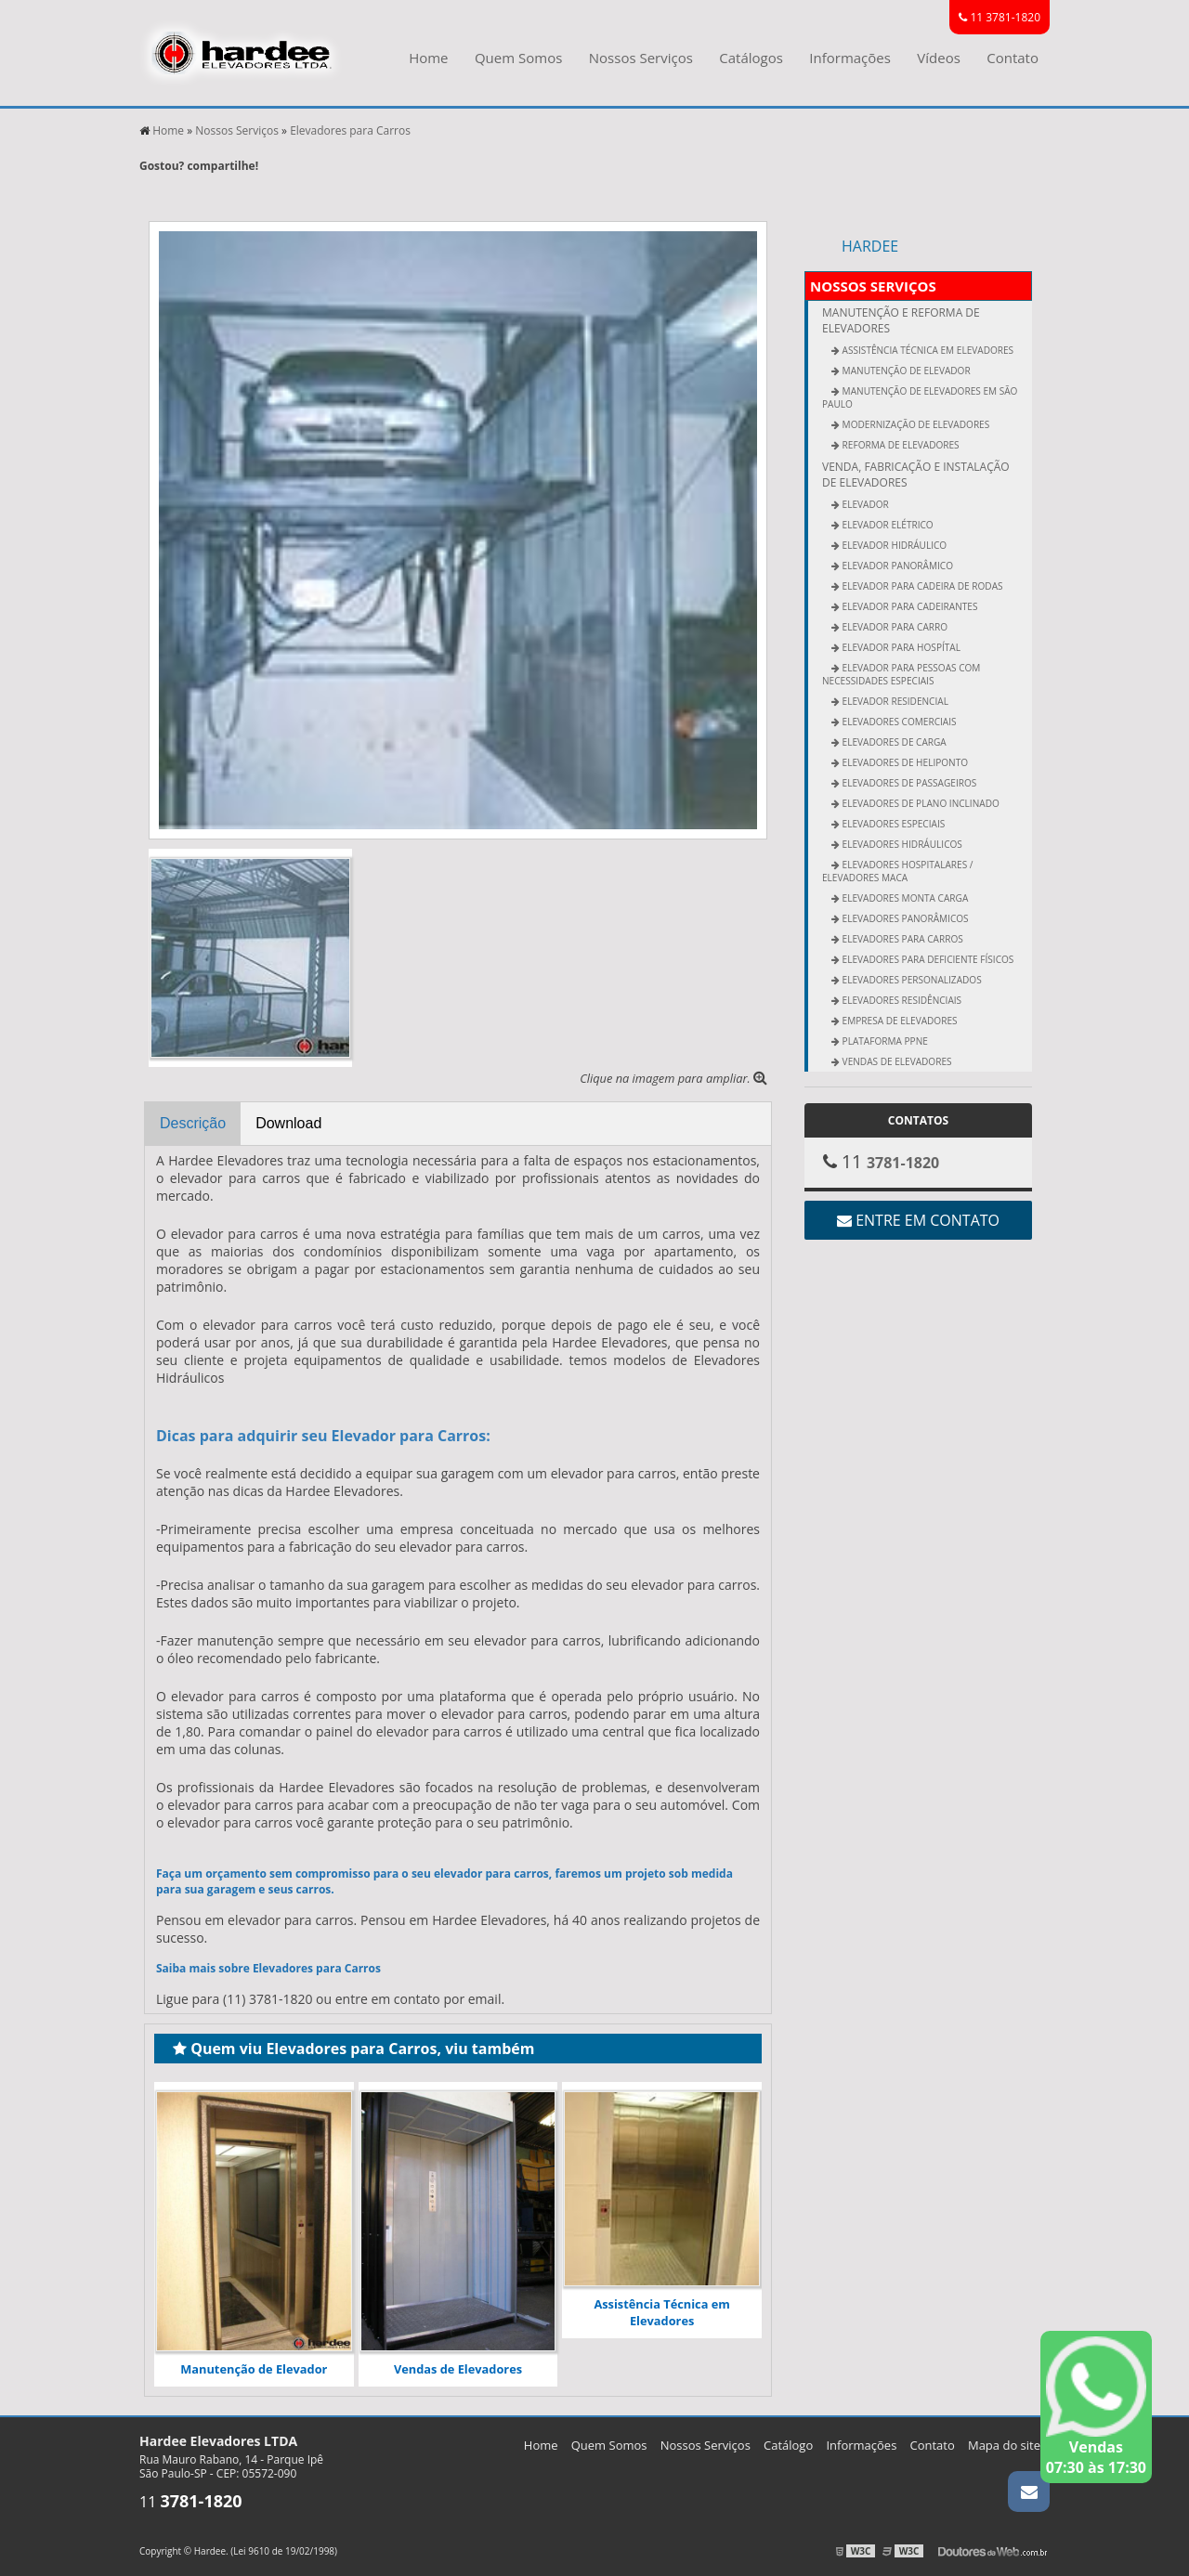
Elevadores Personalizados (911, 979)
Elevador (864, 504)
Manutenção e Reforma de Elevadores (901, 320)
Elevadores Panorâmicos (904, 918)
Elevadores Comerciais (898, 721)
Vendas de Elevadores (458, 2369)
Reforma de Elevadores (900, 444)
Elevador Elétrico (887, 524)
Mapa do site (1004, 2445)
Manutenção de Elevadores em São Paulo (919, 397)
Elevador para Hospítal (900, 647)
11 (190, 2501)
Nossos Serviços (641, 57)
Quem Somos (518, 57)
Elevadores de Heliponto (904, 762)
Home (428, 57)
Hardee (870, 246)
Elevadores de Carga (893, 741)
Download (288, 1123)
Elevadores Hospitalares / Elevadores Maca (897, 871)
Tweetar (164, 193)
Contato (1012, 57)
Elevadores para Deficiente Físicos (926, 959)
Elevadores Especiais (892, 823)
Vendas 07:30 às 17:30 (1096, 2407)
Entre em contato (918, 1220)
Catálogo (788, 2445)
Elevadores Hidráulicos (901, 844)
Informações (850, 57)
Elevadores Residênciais (900, 1000)
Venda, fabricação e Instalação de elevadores (916, 474)
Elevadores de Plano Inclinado (920, 803)
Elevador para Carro (893, 626)
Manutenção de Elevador (253, 2369)
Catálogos (751, 57)
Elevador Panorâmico (896, 565)
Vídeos (938, 57)
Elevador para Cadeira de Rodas (921, 585)
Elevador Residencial (894, 701)
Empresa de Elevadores (899, 1020)
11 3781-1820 (999, 17)
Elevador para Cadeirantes (908, 606)
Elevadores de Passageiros (908, 782)
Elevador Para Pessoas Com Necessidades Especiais (901, 674)
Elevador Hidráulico (893, 545)
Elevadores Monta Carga (904, 897)
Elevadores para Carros (901, 938)
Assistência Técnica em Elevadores (662, 2312)
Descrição (193, 1123)
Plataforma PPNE (884, 1040)
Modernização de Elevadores (914, 424)
